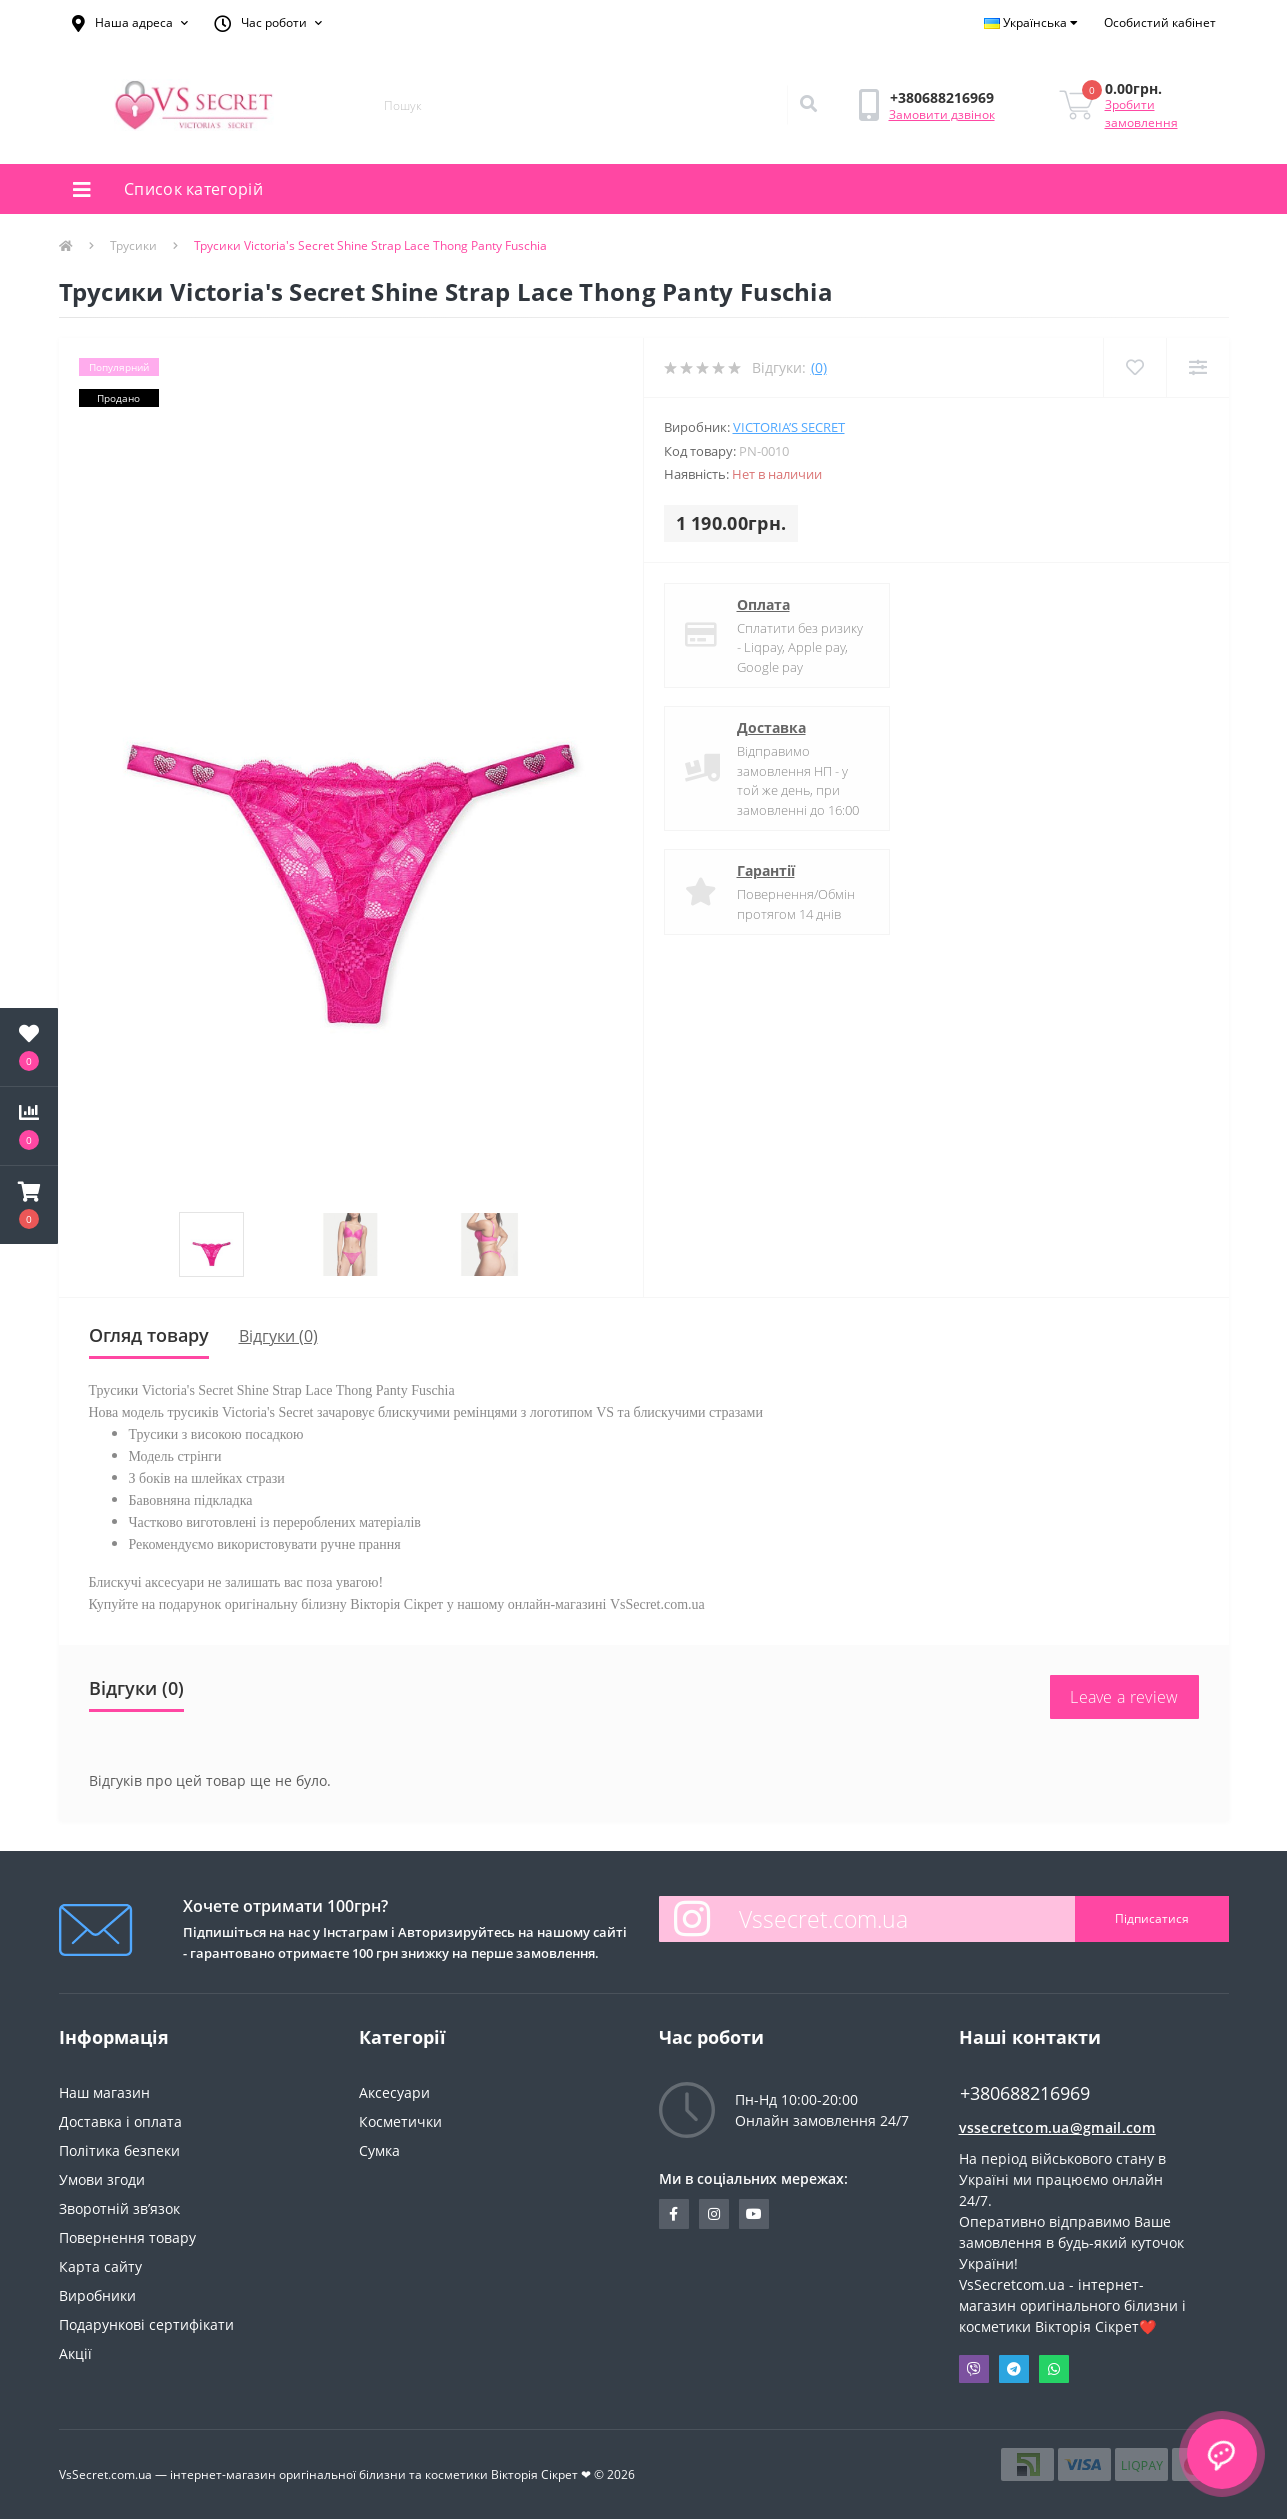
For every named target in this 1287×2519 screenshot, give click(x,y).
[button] (130, 23)
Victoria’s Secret (789, 427)
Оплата (763, 604)
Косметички (400, 2121)
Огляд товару (149, 1335)
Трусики (133, 245)
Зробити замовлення (1141, 113)
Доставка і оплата (120, 2121)
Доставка (771, 727)
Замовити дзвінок (942, 114)
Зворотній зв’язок (119, 2208)
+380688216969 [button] (1025, 2093)
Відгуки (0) (278, 1336)
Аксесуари (394, 2092)
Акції (75, 2353)
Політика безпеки (119, 2150)
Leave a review (1124, 1697)
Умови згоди (102, 2179)
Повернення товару (127, 2237)
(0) (819, 367)
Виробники (97, 2295)
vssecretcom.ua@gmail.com (1057, 2127)
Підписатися (1152, 1918)
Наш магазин (104, 2092)
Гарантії (766, 870)
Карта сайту (100, 2266)
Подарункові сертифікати (146, 2324)
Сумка (379, 2150)
